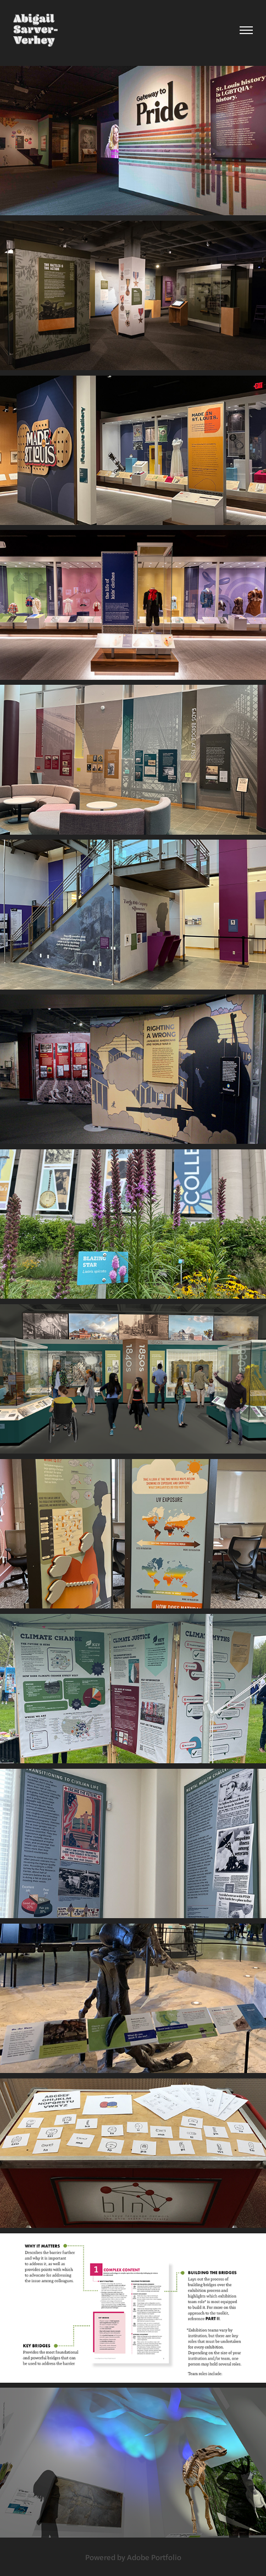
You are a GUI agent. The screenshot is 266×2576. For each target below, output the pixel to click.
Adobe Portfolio (154, 2556)
